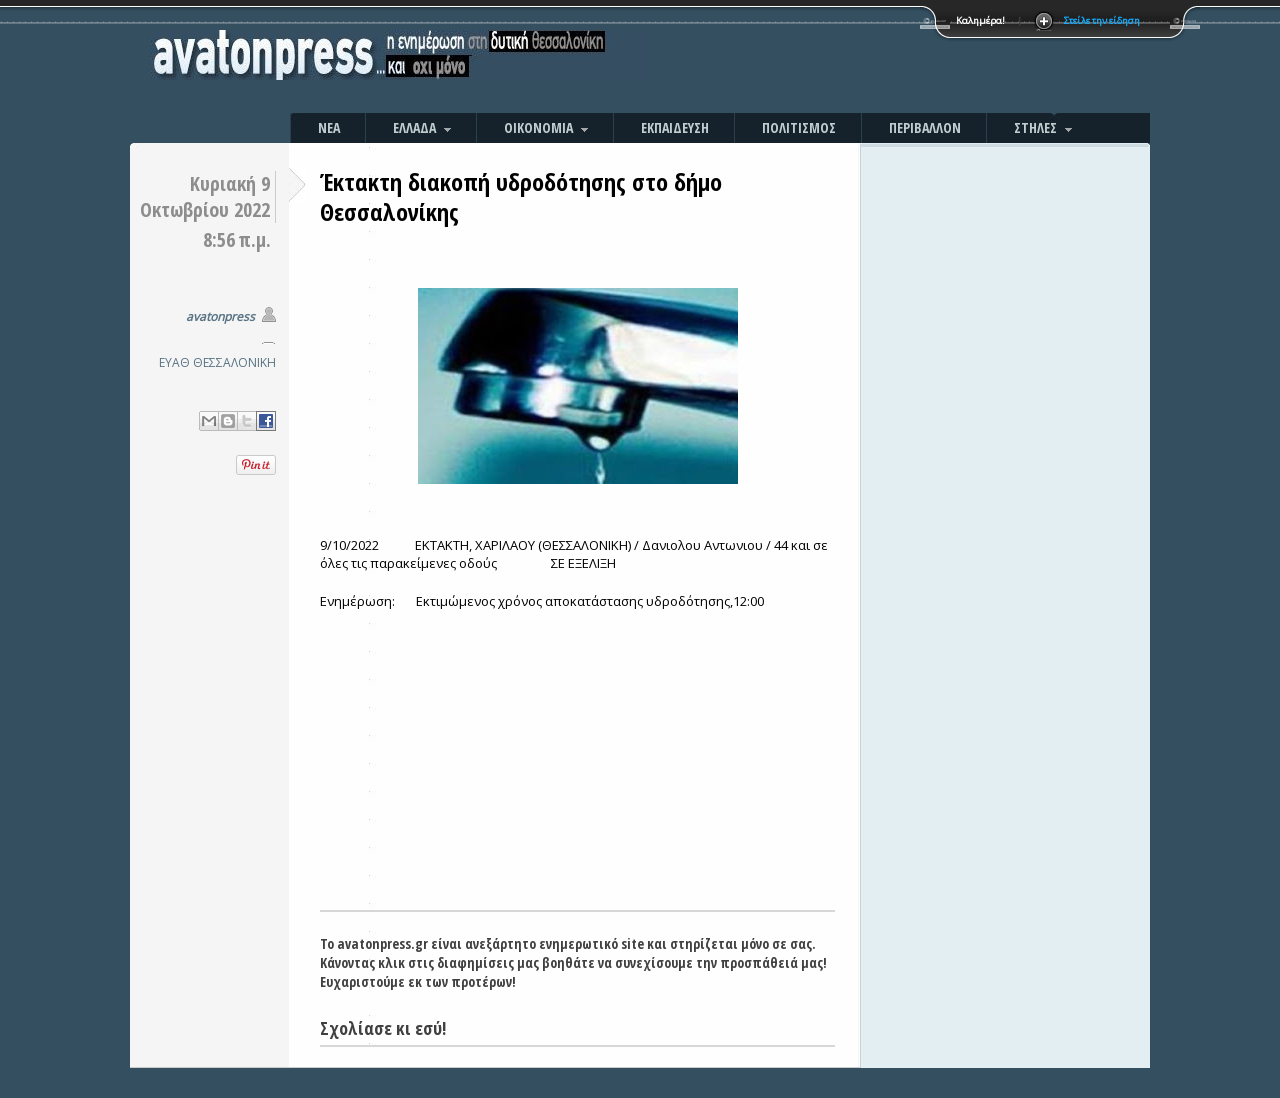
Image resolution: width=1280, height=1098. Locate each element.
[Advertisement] (855, 60)
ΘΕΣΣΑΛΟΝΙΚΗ (234, 362)
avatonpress (220, 316)
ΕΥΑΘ (174, 362)
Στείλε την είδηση (1102, 20)
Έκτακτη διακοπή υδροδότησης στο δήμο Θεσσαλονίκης (521, 196)
